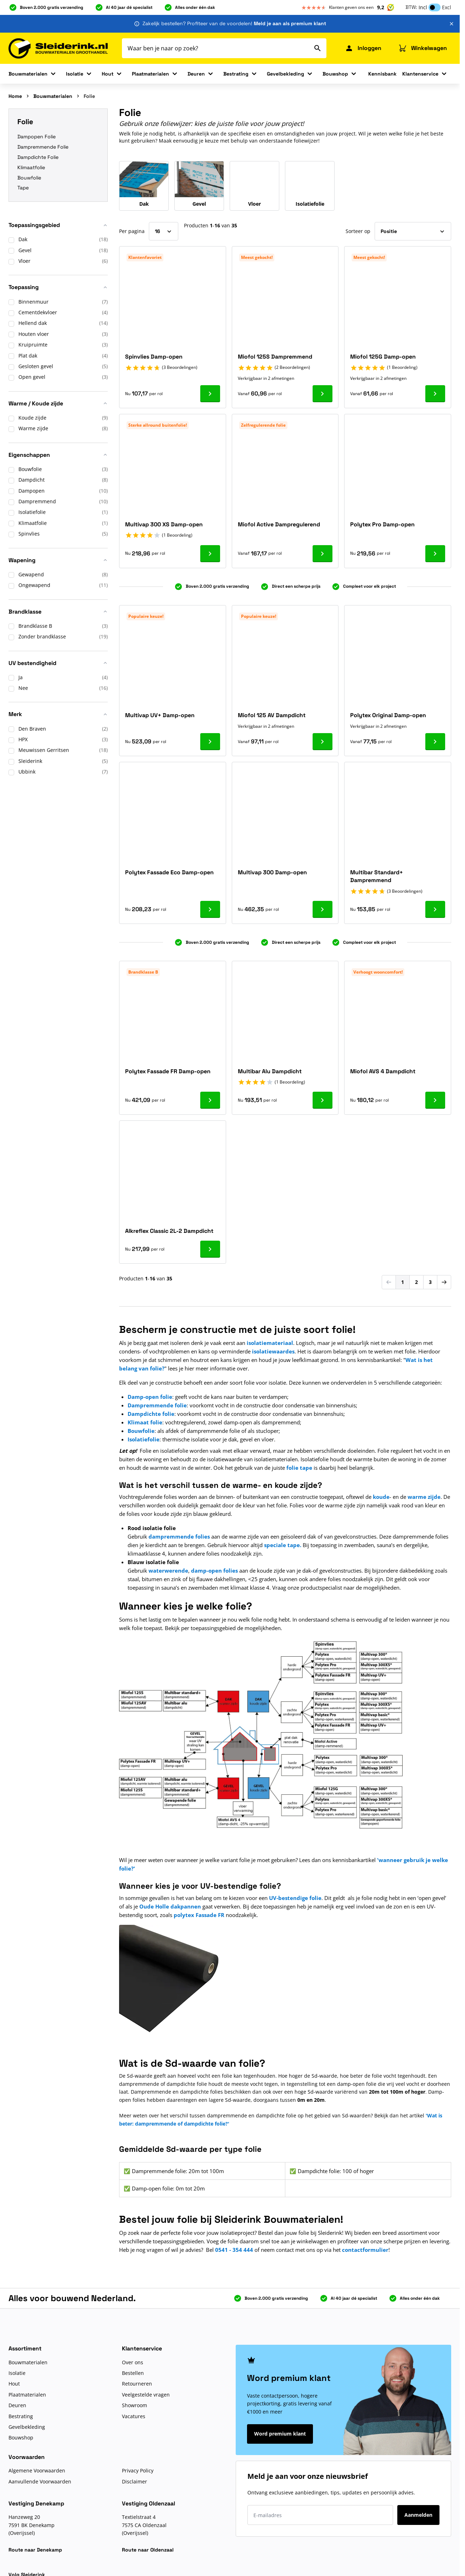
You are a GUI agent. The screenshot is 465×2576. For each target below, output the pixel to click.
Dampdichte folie (151, 1413)
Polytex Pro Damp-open (382, 524)
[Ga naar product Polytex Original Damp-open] (435, 741)
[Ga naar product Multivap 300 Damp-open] (322, 909)
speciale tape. (282, 1545)
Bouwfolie (29, 177)
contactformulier (365, 2249)
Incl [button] (423, 7)
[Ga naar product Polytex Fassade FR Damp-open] (210, 1100)
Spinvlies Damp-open (154, 356)
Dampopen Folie (36, 136)
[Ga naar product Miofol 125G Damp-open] (435, 393)
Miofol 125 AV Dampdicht (272, 715)
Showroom (134, 2405)
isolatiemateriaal (270, 1342)
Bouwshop (335, 74)
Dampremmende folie (157, 1405)
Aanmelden (418, 2514)
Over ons (132, 2362)
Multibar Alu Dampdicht (270, 1071)
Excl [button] (446, 7)
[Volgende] (444, 1282)
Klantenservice (420, 74)
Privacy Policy (137, 2470)
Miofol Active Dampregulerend (279, 524)
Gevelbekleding (285, 74)
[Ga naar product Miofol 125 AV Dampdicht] (322, 741)
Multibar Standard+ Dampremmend (376, 876)
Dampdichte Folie (37, 157)
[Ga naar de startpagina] (58, 48)
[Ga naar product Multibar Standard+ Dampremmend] (435, 909)
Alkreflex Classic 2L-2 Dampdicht (169, 1231)
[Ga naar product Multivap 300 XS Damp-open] (210, 553)
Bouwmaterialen (28, 74)
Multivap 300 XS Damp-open (164, 524)
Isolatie (74, 74)
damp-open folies (214, 1570)
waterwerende (168, 1570)
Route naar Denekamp (35, 2550)
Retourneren (137, 2383)
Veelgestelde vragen (146, 2394)
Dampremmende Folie (42, 147)
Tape (23, 187)
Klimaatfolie (31, 167)
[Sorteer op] (413, 231)
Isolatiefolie (143, 1439)
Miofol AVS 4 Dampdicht (382, 1071)
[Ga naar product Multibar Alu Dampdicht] (322, 1100)
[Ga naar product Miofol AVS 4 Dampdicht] (435, 1100)
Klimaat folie (145, 1422)
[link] (389, 1282)
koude (381, 1496)
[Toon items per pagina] (163, 231)
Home (15, 96)
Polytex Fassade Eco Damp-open (169, 872)
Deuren (196, 74)
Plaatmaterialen (150, 74)
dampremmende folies (179, 1536)
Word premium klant (280, 2433)
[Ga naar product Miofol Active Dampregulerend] (322, 553)
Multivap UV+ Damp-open (160, 715)
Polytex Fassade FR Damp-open (168, 1071)
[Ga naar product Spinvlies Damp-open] (210, 393)
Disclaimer (134, 2481)
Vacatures (133, 2416)
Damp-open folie (150, 1396)
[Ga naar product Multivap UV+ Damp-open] (210, 741)
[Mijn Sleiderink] (363, 48)
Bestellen (133, 2373)
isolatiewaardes (273, 1351)
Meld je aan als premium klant (290, 23)
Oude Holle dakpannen (170, 1906)
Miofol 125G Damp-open (383, 356)
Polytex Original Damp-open (388, 715)
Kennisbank (382, 74)
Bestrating (235, 74)
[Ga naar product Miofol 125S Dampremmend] (322, 393)
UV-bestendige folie (295, 1897)
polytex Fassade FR (199, 1914)
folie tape (299, 1467)
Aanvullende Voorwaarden (40, 2481)
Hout (107, 74)
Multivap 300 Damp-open (272, 872)
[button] (58, 228)
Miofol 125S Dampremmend (275, 356)
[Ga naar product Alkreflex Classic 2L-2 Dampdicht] (210, 1249)
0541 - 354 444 (234, 2249)
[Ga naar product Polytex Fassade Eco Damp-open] (210, 909)
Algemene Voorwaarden (37, 2470)
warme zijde (424, 1496)
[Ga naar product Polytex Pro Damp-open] (435, 553)
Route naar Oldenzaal (148, 2550)
